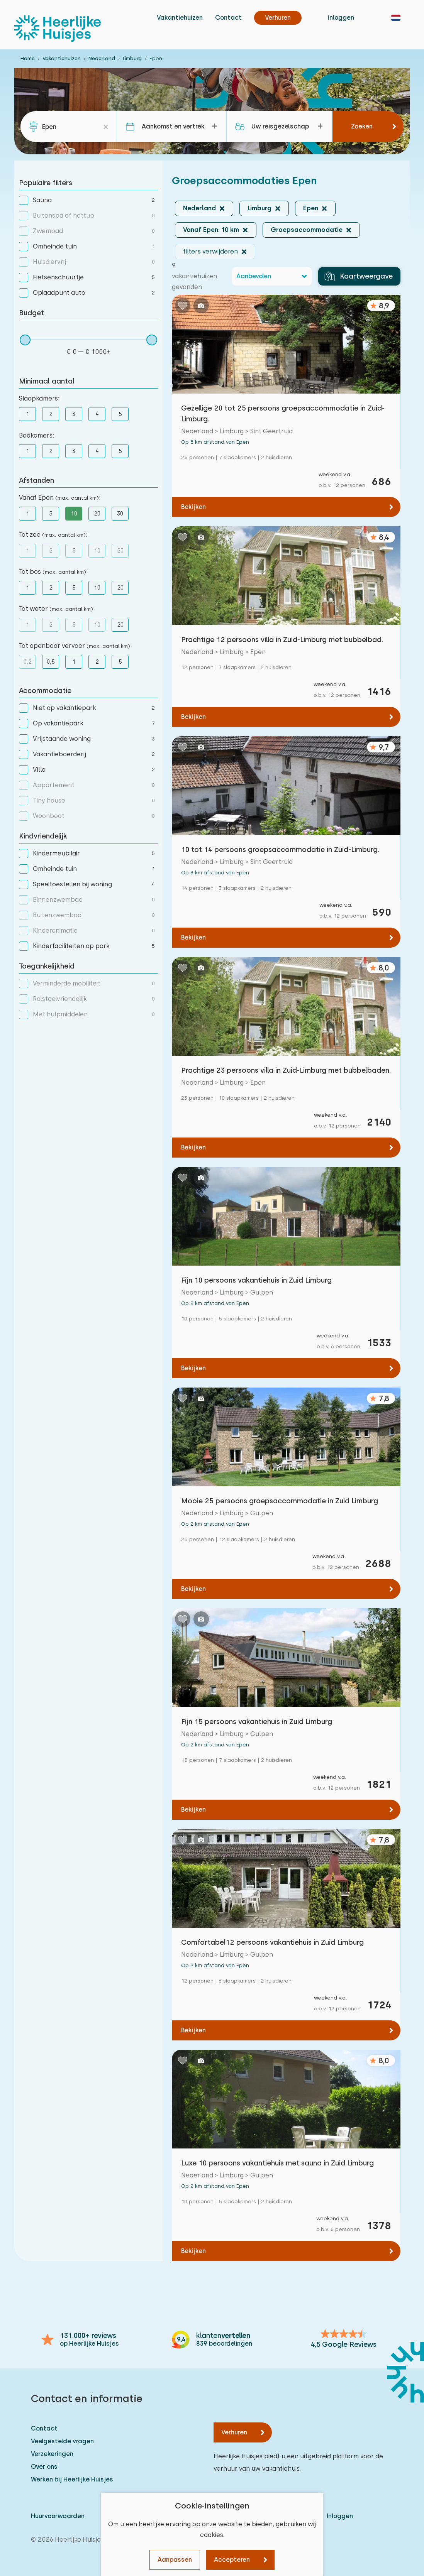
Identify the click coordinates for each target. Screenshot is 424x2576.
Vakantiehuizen (180, 17)
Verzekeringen (52, 2454)
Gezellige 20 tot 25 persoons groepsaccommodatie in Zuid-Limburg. (283, 413)
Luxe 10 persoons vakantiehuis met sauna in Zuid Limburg (277, 2163)
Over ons (44, 2466)
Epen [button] (310, 208)
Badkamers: (36, 435)
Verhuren (234, 2432)
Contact (228, 17)
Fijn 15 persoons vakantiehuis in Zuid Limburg (256, 1721)
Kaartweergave (358, 276)
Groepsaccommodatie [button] (307, 229)
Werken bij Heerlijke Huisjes (72, 2479)
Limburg (132, 58)
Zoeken (362, 126)
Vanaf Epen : (59, 497)
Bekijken (193, 506)
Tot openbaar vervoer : (75, 645)
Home (27, 58)
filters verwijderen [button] (210, 251)
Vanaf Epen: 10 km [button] (211, 229)
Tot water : (57, 608)
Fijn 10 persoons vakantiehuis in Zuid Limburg (256, 1280)
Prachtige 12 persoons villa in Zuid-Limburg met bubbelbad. (282, 640)
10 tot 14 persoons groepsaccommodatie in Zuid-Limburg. (280, 849)
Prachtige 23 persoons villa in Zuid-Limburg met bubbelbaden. (286, 1070)
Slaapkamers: (39, 398)
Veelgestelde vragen (62, 2441)
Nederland (101, 58)
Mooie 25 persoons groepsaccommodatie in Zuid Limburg (279, 1501)
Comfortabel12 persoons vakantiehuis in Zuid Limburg (272, 1942)
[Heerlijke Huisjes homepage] (57, 28)
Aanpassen (175, 2559)
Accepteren (232, 2559)
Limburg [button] (259, 208)
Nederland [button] (199, 208)
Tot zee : (53, 534)
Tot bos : (53, 571)
